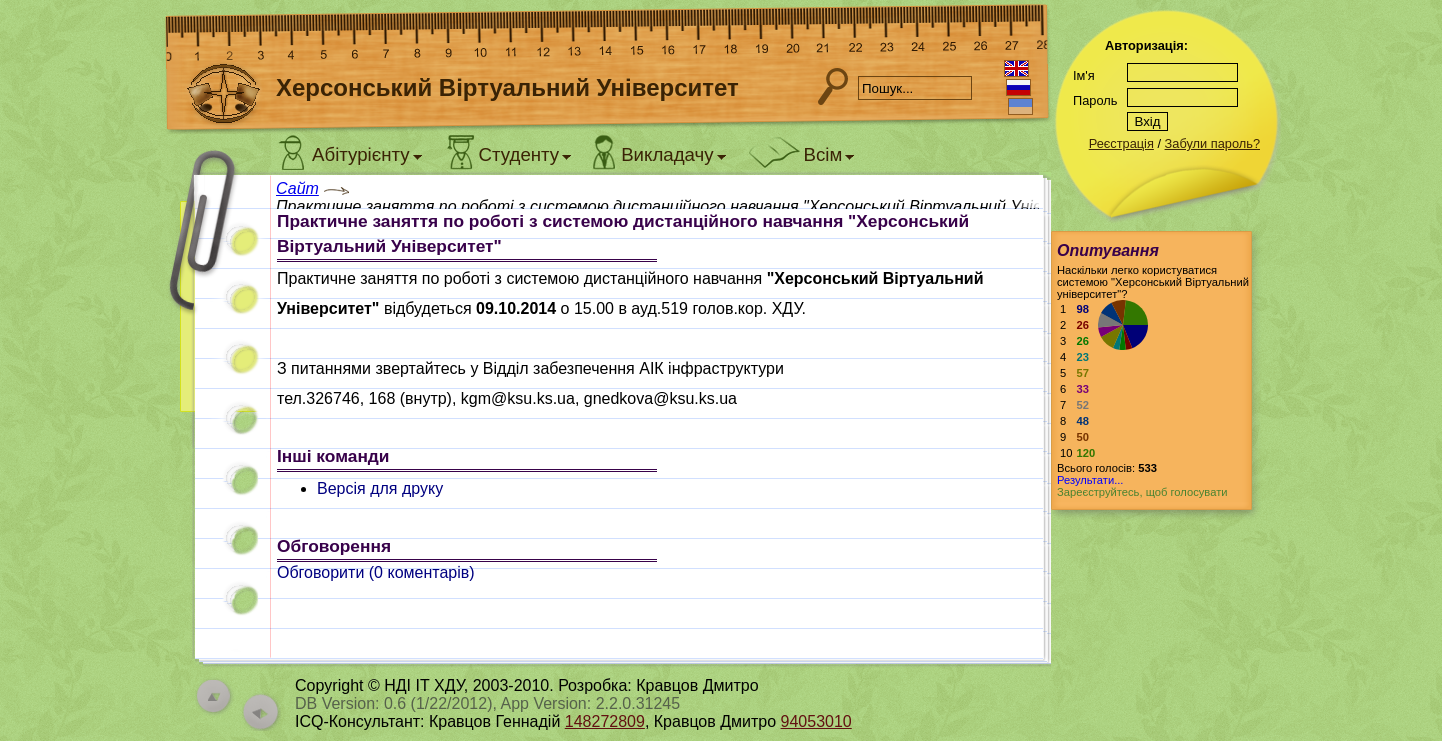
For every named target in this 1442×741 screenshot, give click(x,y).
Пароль (1095, 100)
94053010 (816, 721)
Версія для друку (380, 488)
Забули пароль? (1212, 143)
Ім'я (1084, 75)
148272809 (605, 721)
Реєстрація (1121, 143)
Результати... (1090, 480)
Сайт (297, 188)
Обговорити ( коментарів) (376, 572)
